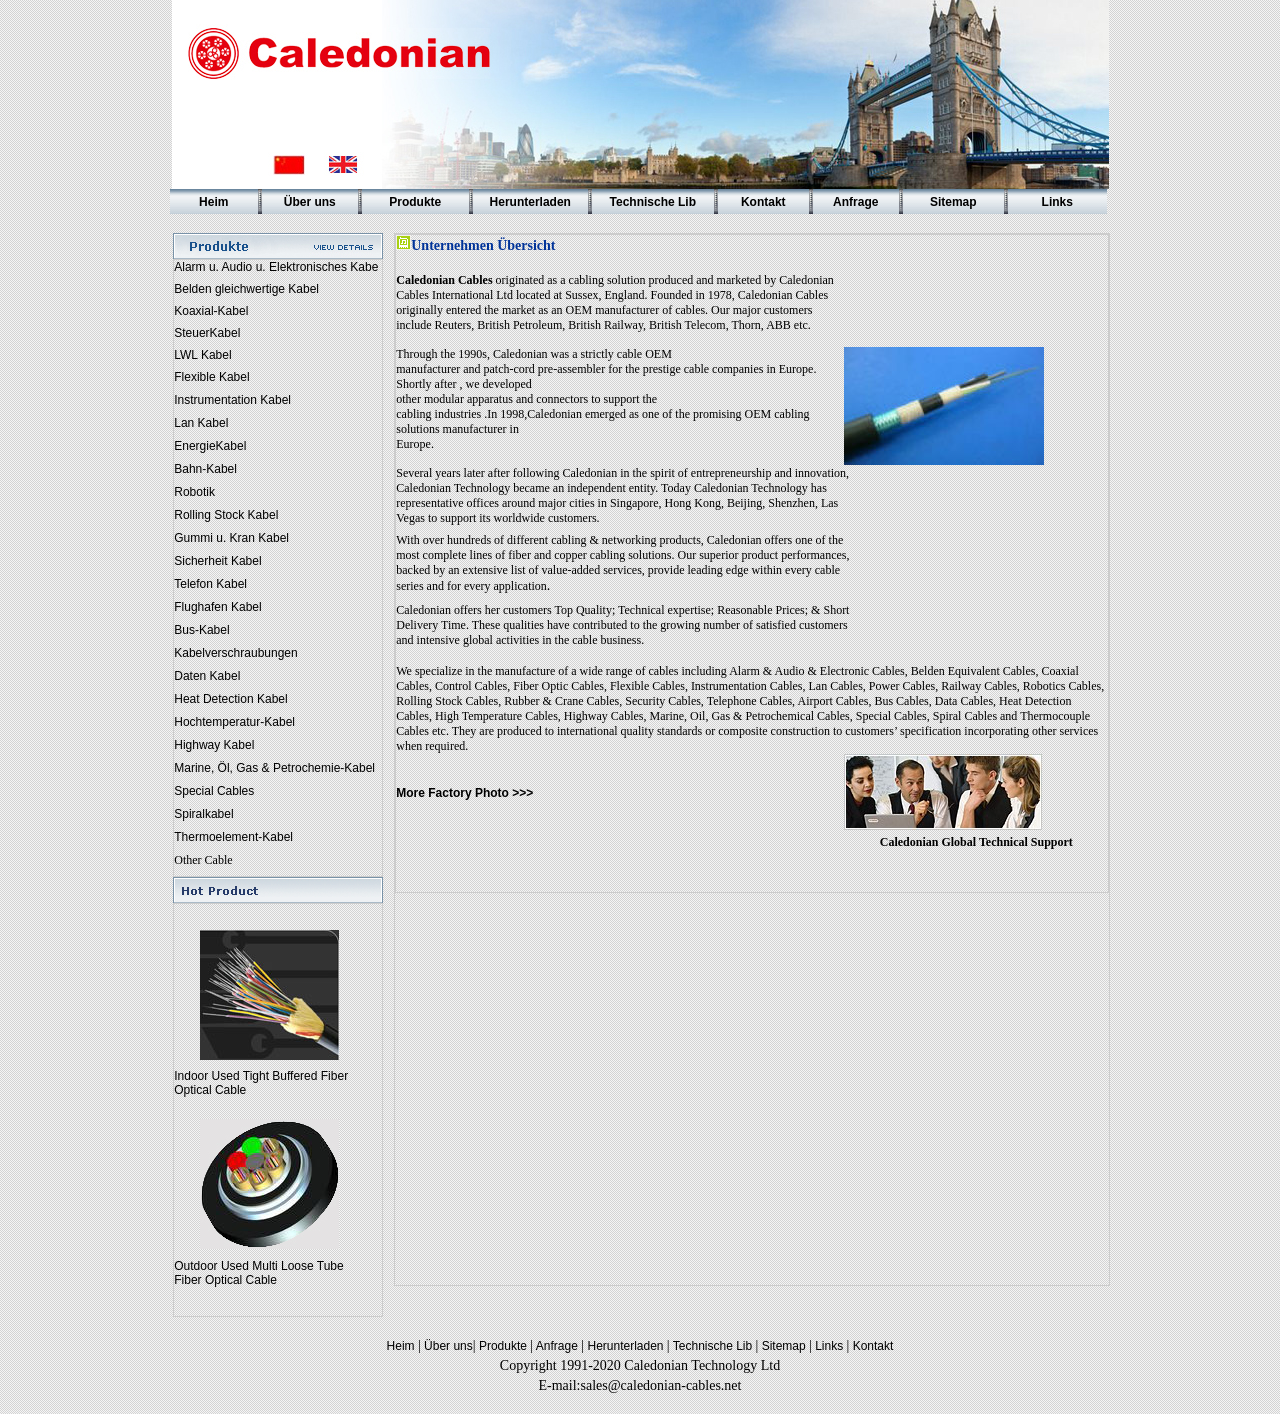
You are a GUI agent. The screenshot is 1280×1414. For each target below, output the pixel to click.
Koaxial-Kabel (211, 311)
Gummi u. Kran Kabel (231, 538)
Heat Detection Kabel (230, 699)
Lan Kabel (201, 423)
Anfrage (555, 1346)
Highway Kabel (214, 745)
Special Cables (214, 791)
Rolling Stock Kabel (226, 515)
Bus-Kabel (201, 630)
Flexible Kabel (211, 377)
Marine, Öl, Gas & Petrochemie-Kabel (274, 768)
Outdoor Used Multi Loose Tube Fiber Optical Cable (258, 1273)
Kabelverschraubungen (235, 653)
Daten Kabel (207, 676)
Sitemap (783, 1346)
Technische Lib (713, 1346)
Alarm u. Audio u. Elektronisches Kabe (276, 267)
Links (829, 1346)
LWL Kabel (202, 355)
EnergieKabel (210, 446)
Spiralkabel (203, 814)
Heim (402, 1346)
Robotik (194, 492)
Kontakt (871, 1346)
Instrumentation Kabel (232, 400)
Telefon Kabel (210, 584)
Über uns (447, 1346)
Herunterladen (625, 1346)
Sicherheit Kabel (217, 561)
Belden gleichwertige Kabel (246, 289)
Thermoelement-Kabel (233, 837)
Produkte (503, 1346)
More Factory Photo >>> (464, 793)
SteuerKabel (207, 333)
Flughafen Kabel (217, 607)
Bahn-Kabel (205, 469)
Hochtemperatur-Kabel (234, 722)
